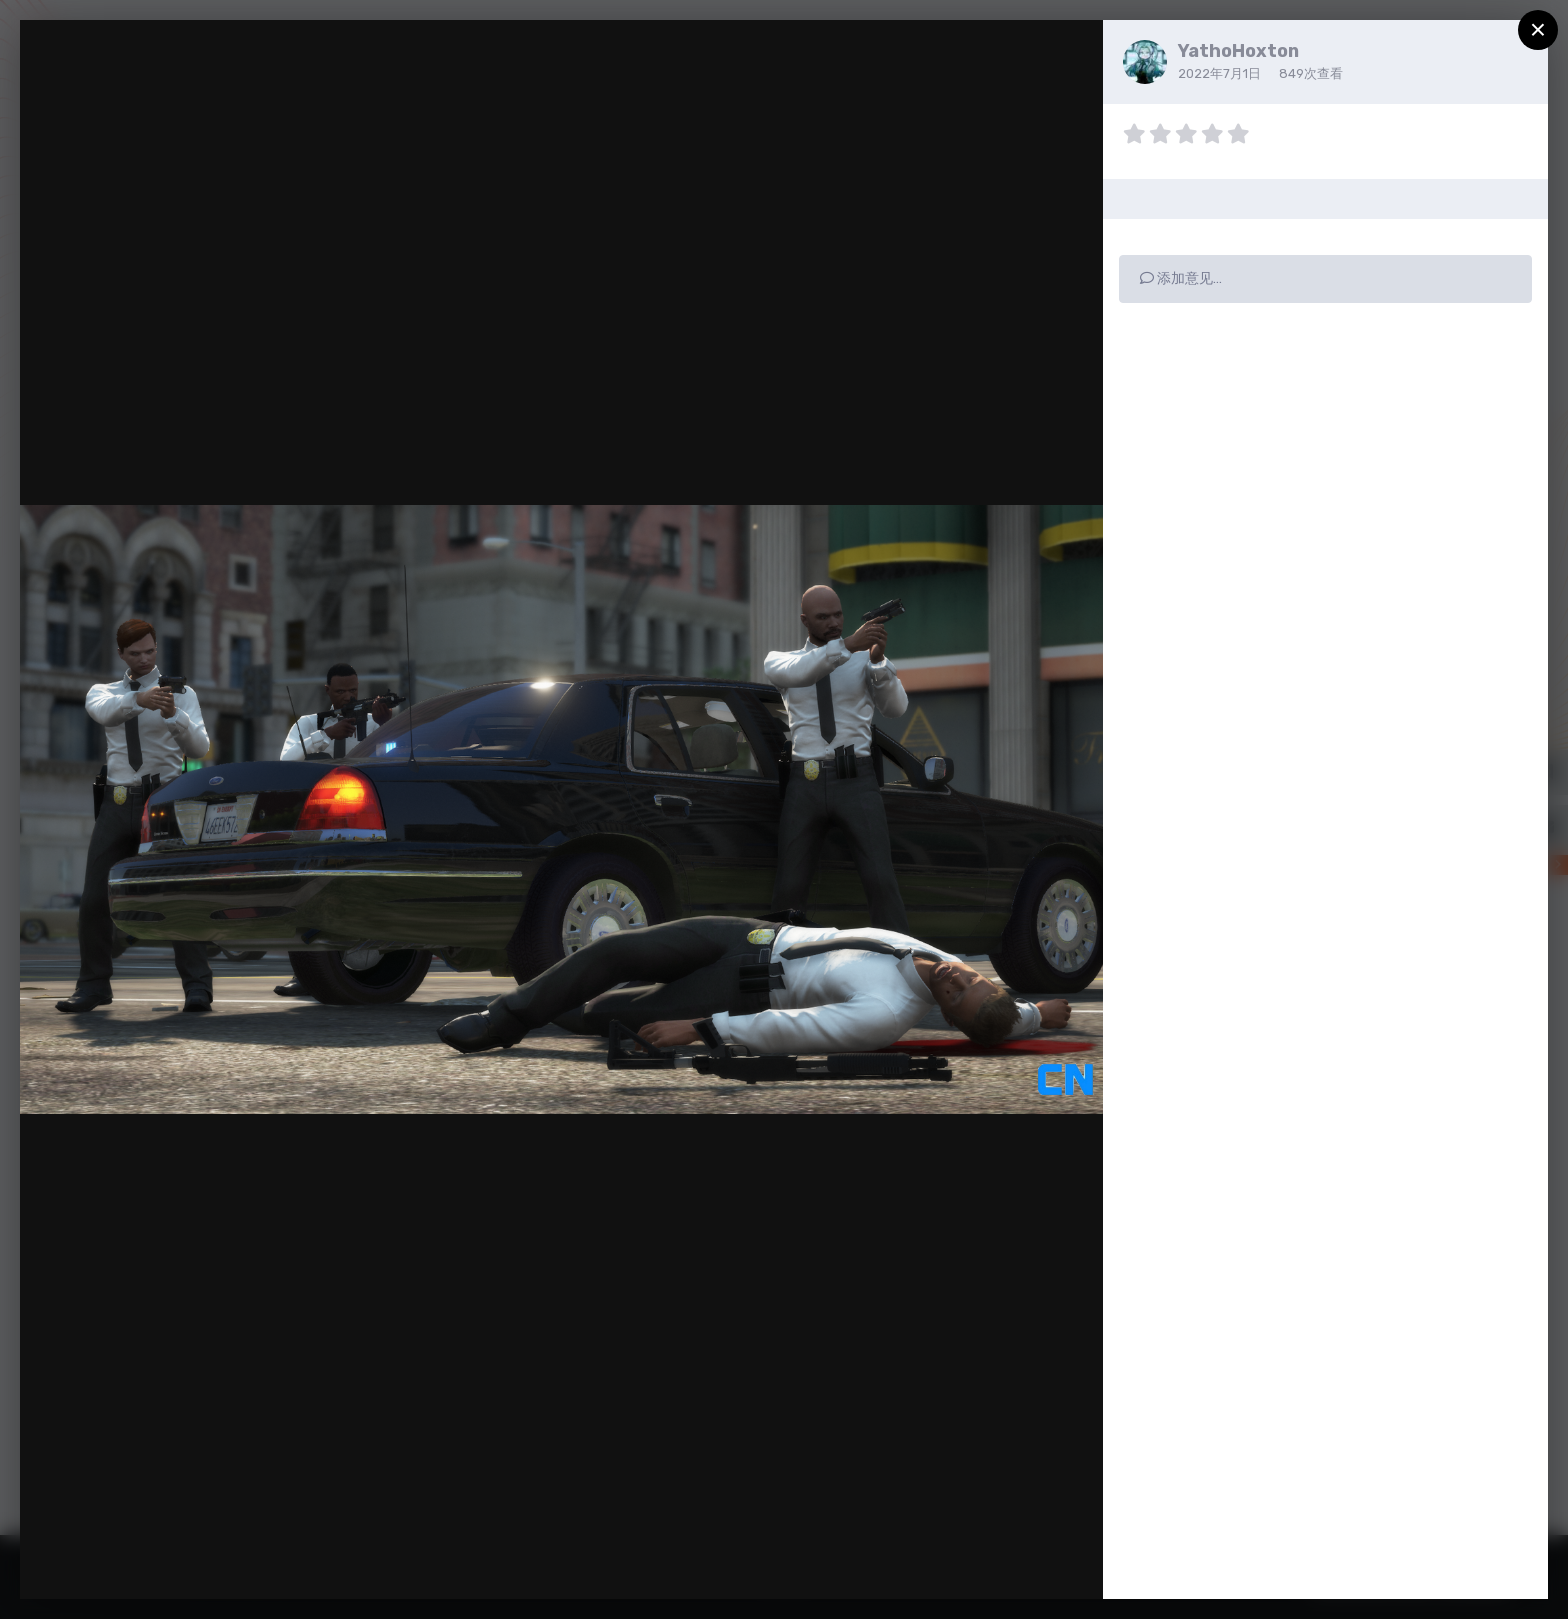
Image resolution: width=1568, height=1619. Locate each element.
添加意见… (1181, 278)
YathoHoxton (1238, 51)
